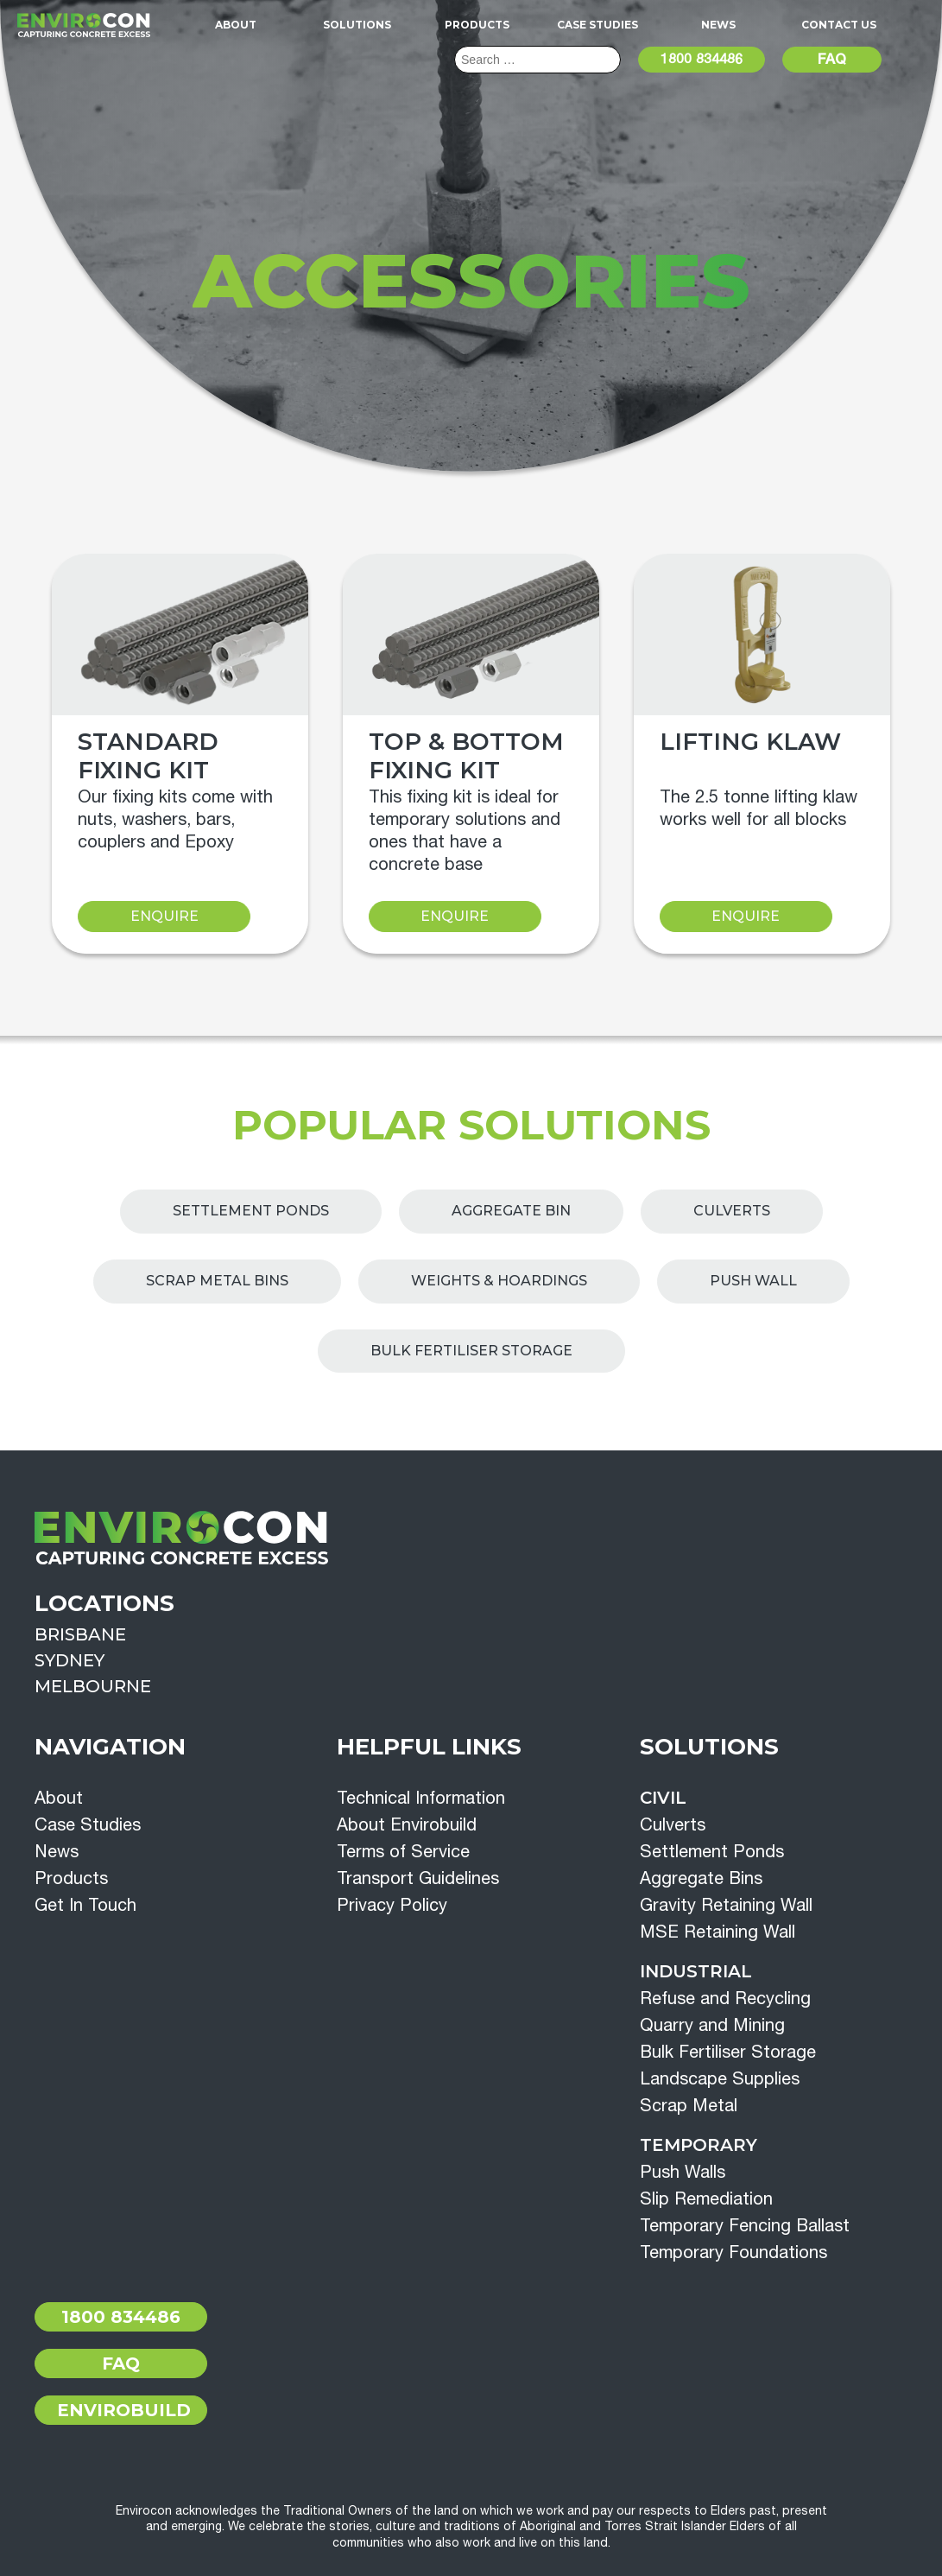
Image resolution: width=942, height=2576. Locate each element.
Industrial (696, 1971)
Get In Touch (85, 1904)
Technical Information (421, 1797)
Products (477, 24)
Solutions (357, 24)
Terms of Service (403, 1851)
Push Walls (682, 2171)
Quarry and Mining (712, 2024)
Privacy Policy (392, 1904)
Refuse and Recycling (725, 1998)
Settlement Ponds (251, 1210)
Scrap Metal (688, 2105)
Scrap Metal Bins (217, 1280)
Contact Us (838, 24)
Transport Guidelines (418, 1878)
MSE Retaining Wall (717, 1931)
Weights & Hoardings (499, 1280)
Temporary (698, 2145)
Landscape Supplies (720, 2078)
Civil (663, 1797)
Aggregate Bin (511, 1210)
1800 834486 (702, 58)
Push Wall (753, 1280)
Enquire (164, 916)
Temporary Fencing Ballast (745, 2225)
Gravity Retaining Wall (726, 1904)
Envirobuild (124, 2410)
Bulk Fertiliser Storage (471, 1350)
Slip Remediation (706, 2198)
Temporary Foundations (733, 2252)
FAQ (832, 58)
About (235, 24)
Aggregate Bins (701, 1878)
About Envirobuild (407, 1824)
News (718, 24)
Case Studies (597, 24)
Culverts (731, 1210)
